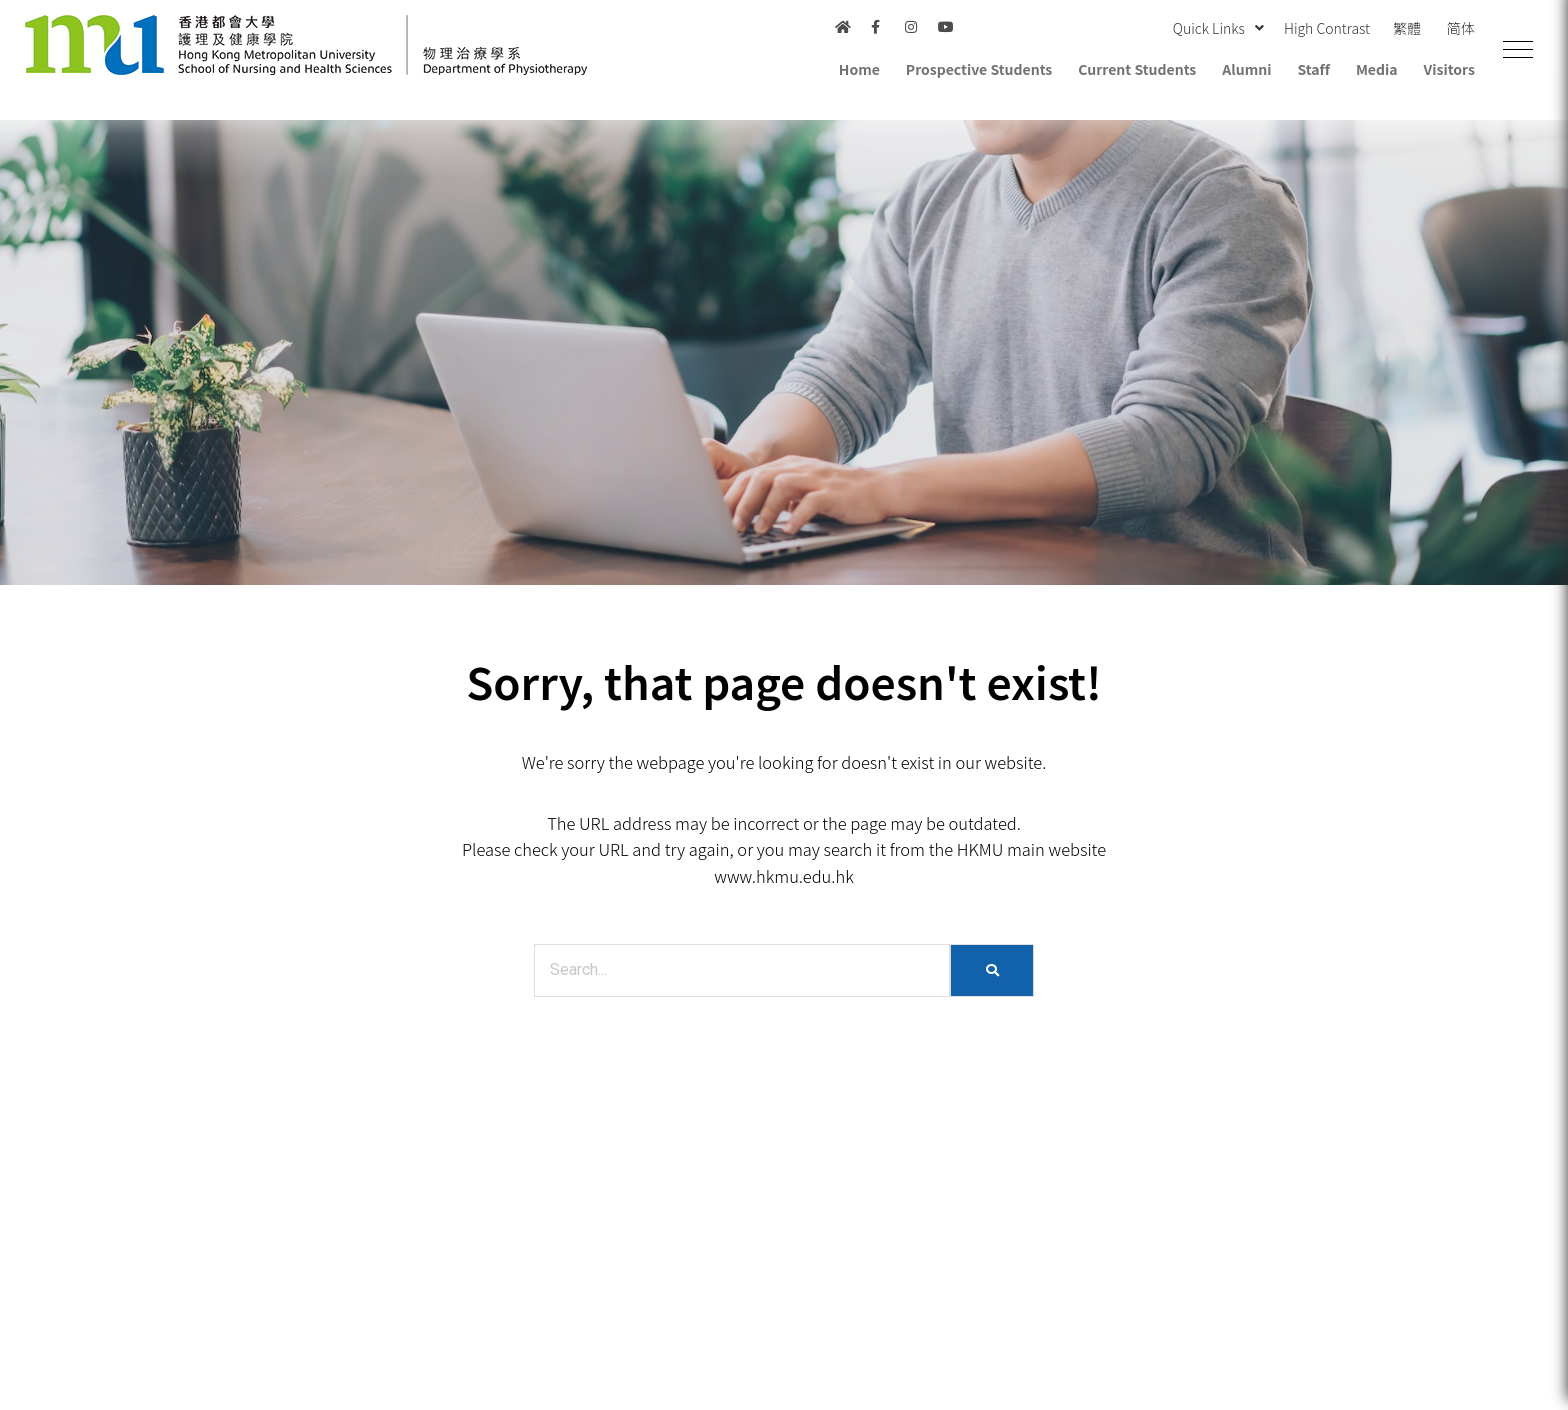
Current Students (1137, 69)
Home (859, 69)
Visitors (1449, 69)
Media (1377, 69)
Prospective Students (979, 69)
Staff (1313, 69)
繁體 (1407, 28)
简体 (1461, 28)
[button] (1518, 50)
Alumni (1246, 69)
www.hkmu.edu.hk (784, 876)
